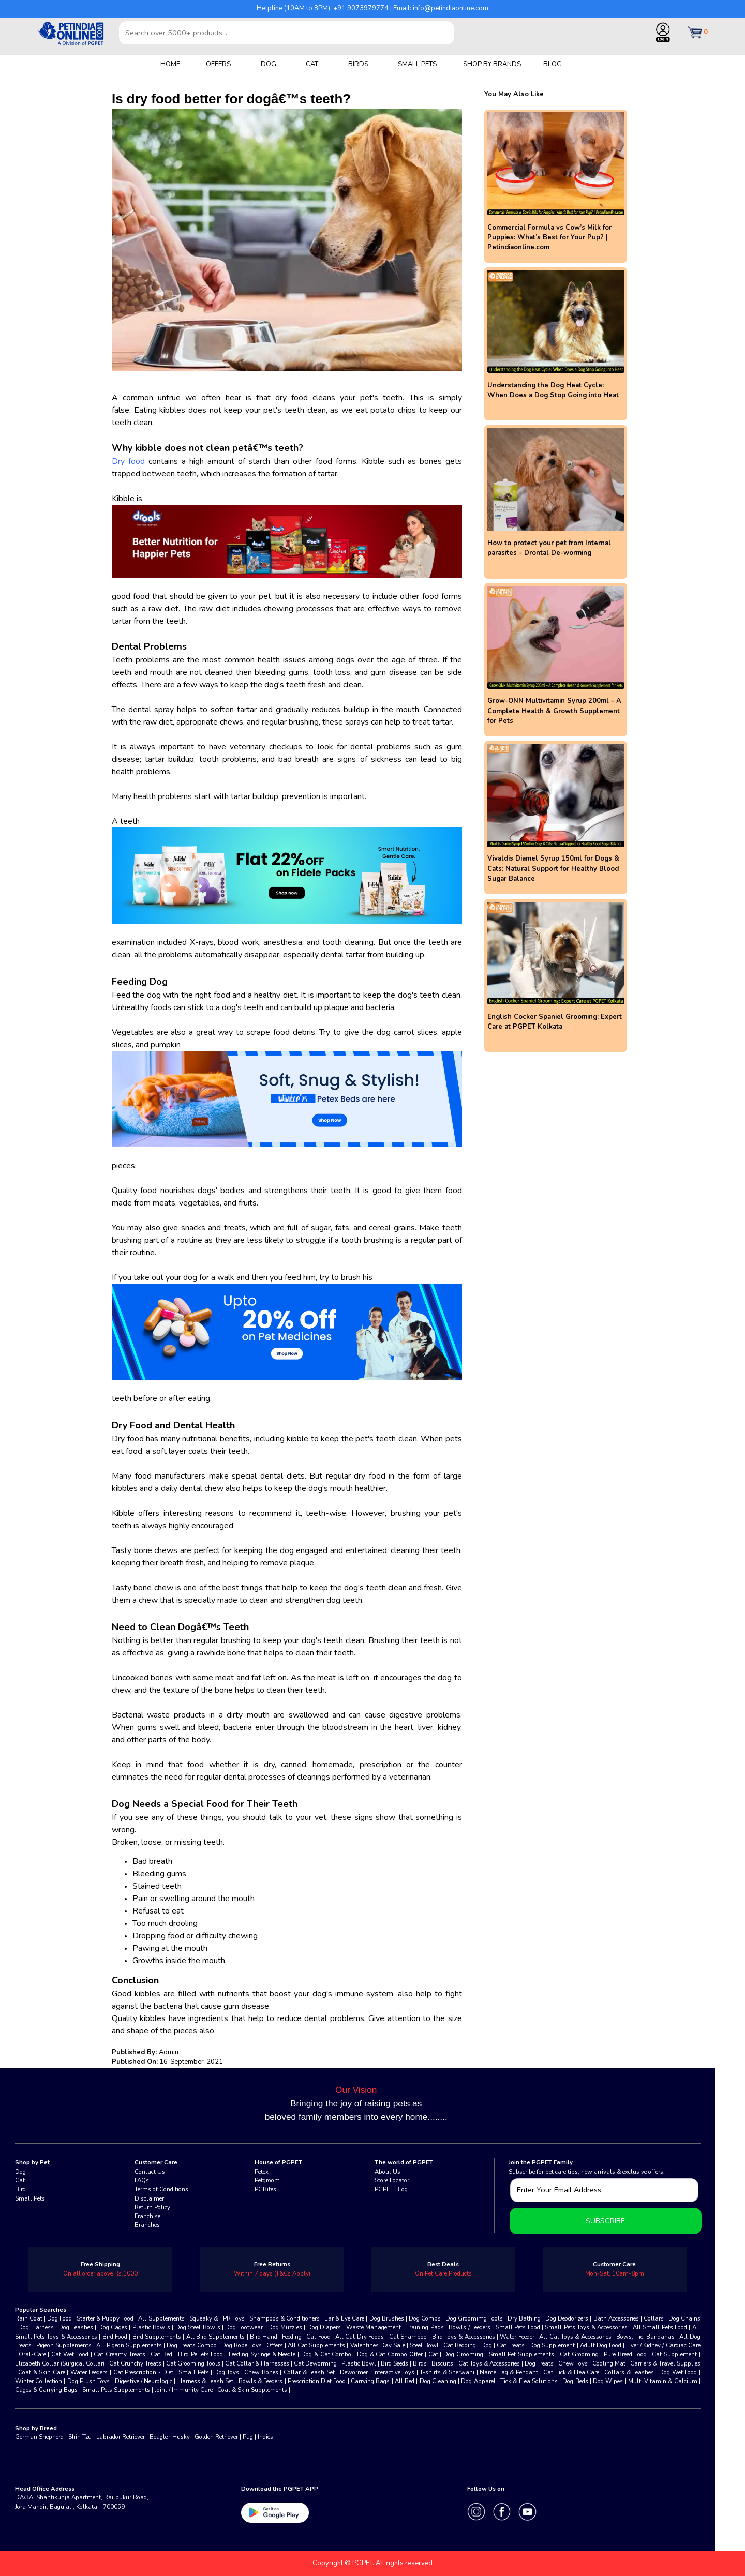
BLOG (552, 64)
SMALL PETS (417, 64)
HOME (170, 64)
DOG (268, 64)
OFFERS (218, 64)
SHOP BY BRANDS (492, 64)
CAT (312, 64)
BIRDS (358, 64)
